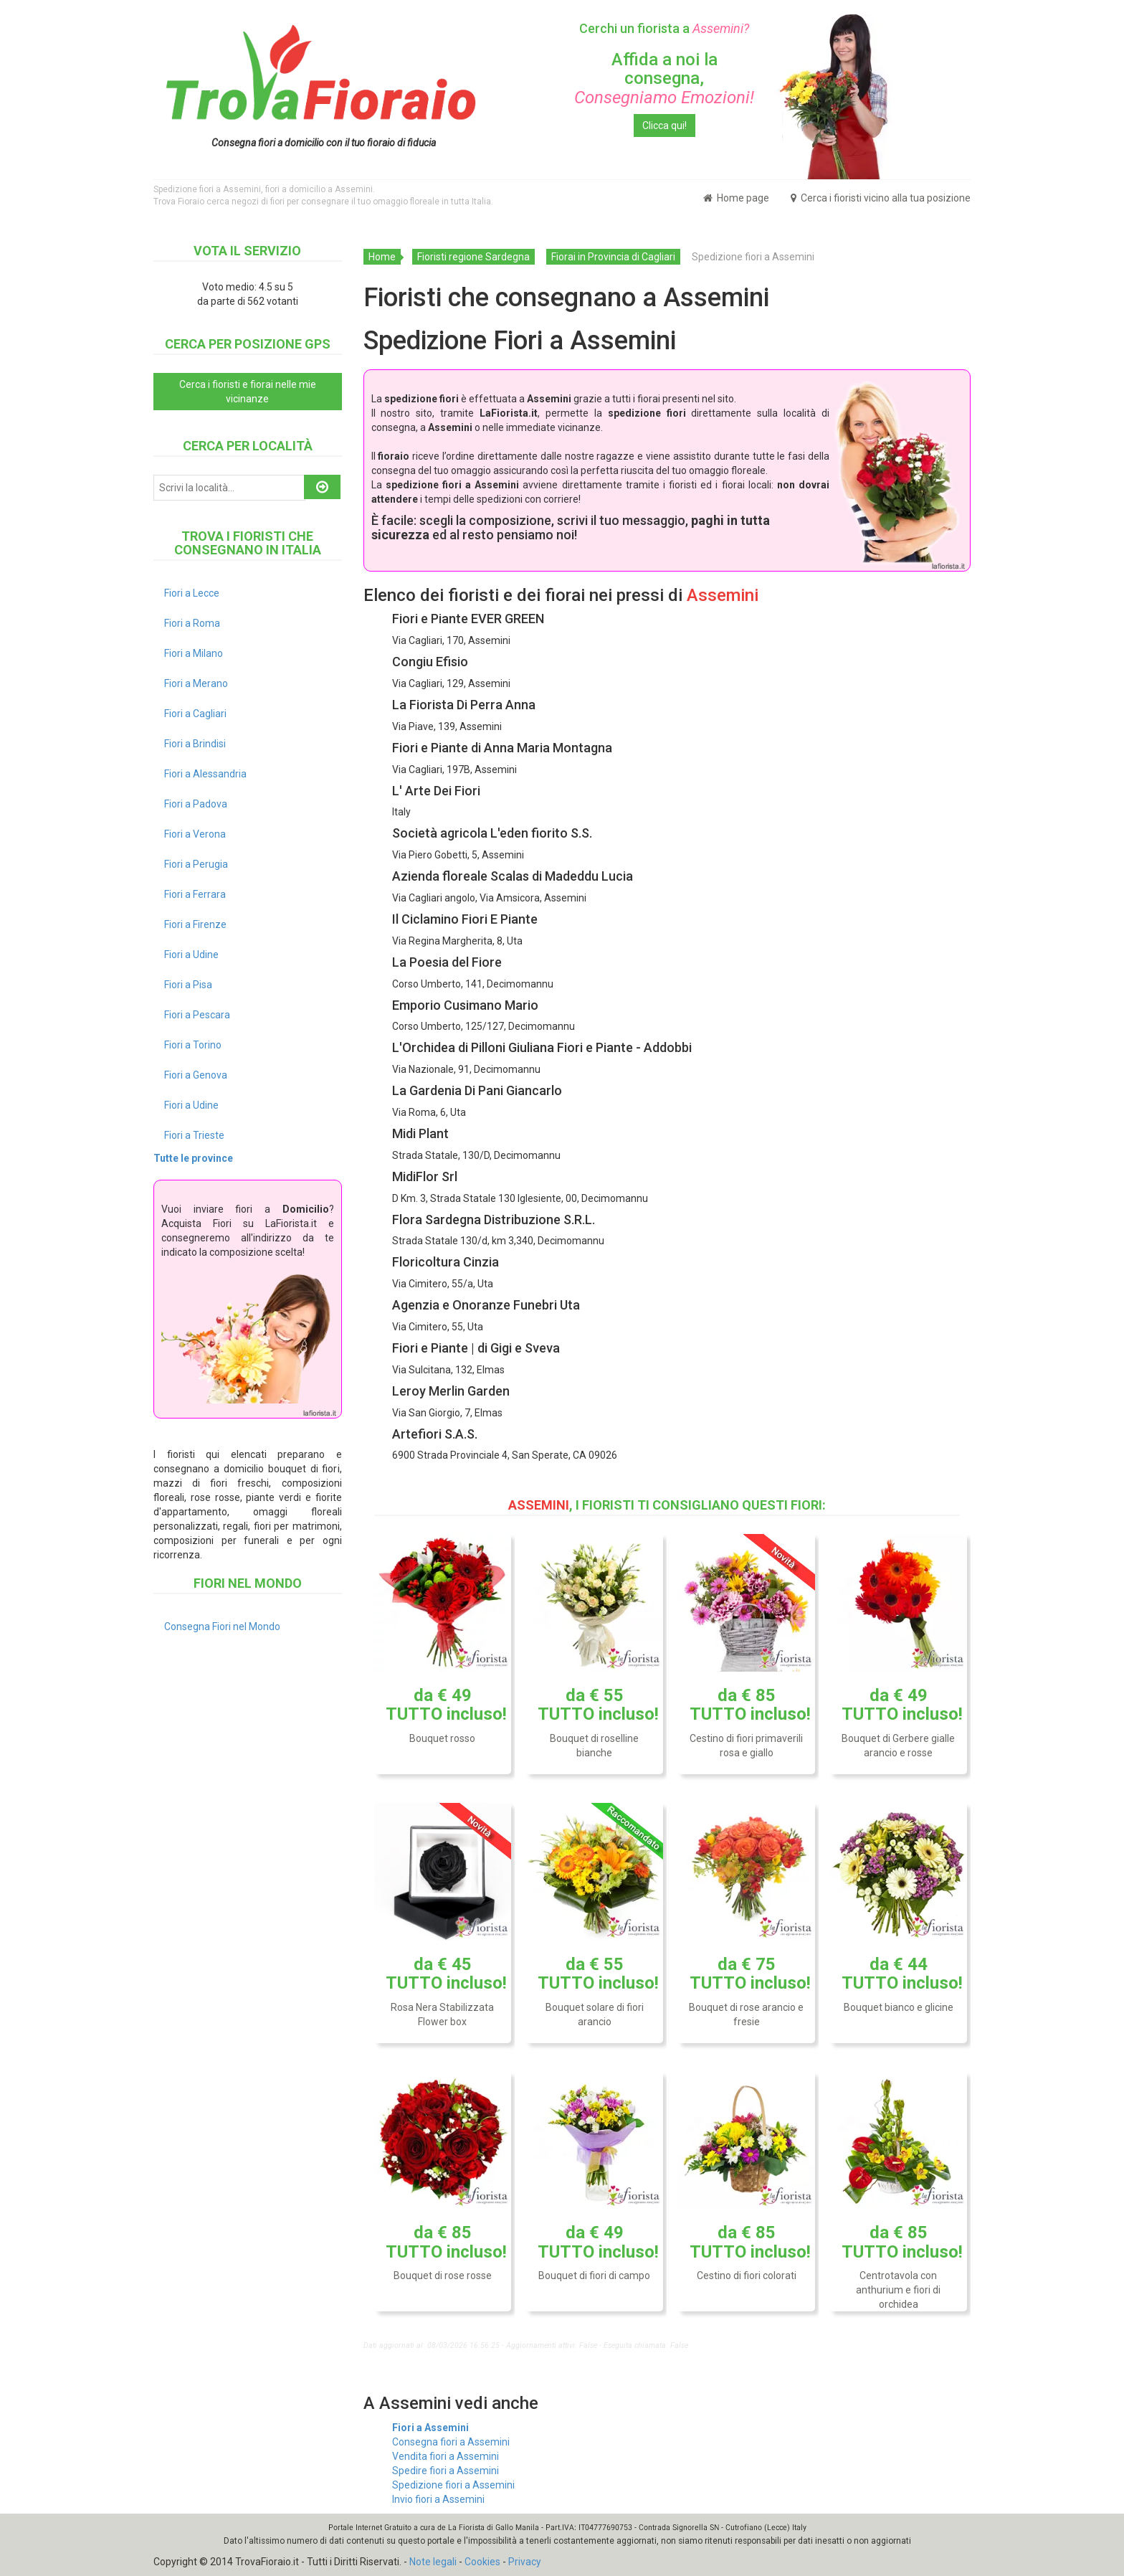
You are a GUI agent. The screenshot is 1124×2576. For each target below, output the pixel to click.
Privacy (524, 2561)
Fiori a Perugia (196, 864)
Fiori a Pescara (197, 1015)
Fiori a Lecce (191, 593)
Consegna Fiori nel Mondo (222, 1626)
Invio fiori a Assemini (438, 2499)
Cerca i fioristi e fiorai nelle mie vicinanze (247, 391)
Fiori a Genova (195, 1075)
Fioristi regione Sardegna (473, 256)
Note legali (433, 2561)
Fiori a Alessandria (205, 774)
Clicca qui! (664, 125)
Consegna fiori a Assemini (451, 2442)
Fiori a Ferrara (195, 894)
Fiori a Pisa (188, 984)
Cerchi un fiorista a (664, 28)
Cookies (482, 2561)
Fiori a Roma (192, 623)
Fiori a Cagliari (195, 713)
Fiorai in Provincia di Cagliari (613, 256)
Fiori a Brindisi (195, 743)
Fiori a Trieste (194, 1135)
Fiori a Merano (196, 683)
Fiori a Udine (191, 954)
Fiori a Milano (193, 653)
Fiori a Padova (195, 804)
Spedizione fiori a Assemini (453, 2485)
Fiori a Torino (193, 1045)
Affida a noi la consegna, (664, 78)
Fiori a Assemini (430, 2427)
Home (382, 256)
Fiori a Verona (195, 834)
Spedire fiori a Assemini (445, 2470)
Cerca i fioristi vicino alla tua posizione (881, 198)
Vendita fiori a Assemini (445, 2456)
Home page (736, 198)
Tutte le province (193, 1158)
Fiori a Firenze (195, 924)
